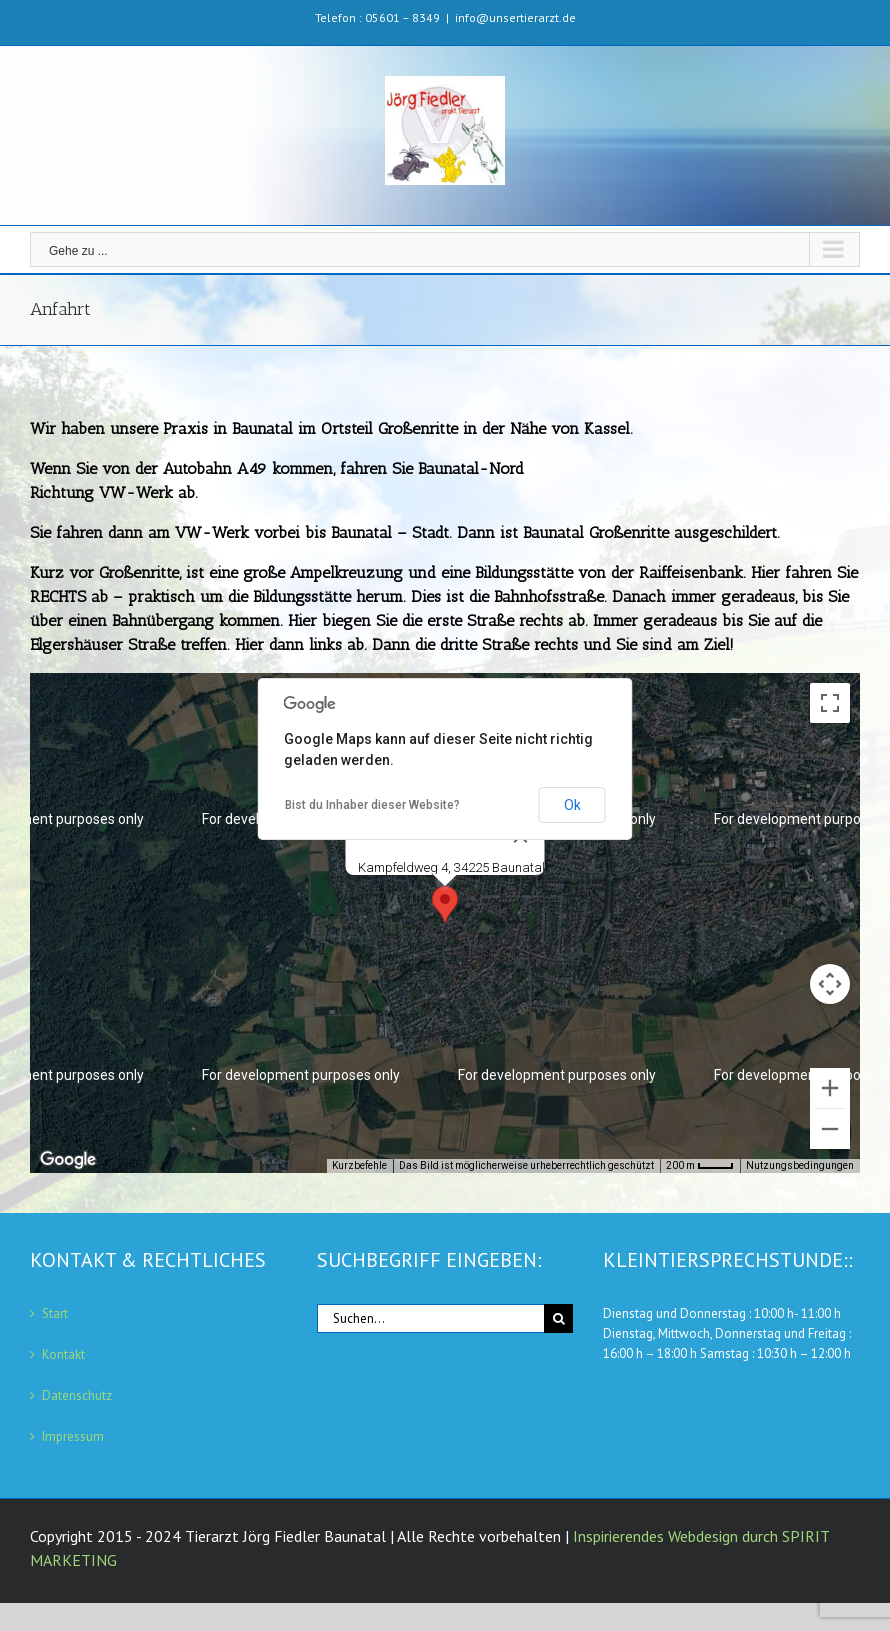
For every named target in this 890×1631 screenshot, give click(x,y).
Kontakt (63, 1354)
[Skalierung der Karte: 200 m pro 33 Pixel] (700, 1166)
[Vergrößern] (830, 1088)
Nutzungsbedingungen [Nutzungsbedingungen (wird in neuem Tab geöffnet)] (800, 1165)
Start (55, 1313)
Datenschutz (77, 1395)
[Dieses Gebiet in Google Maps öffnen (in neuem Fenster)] (68, 1160)
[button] (445, 904)
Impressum (73, 1436)
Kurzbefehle (359, 1165)
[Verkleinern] (830, 1129)
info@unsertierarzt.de (515, 17)
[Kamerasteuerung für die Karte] (830, 984)
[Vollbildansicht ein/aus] (830, 703)
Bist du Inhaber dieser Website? (372, 805)
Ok (572, 805)
